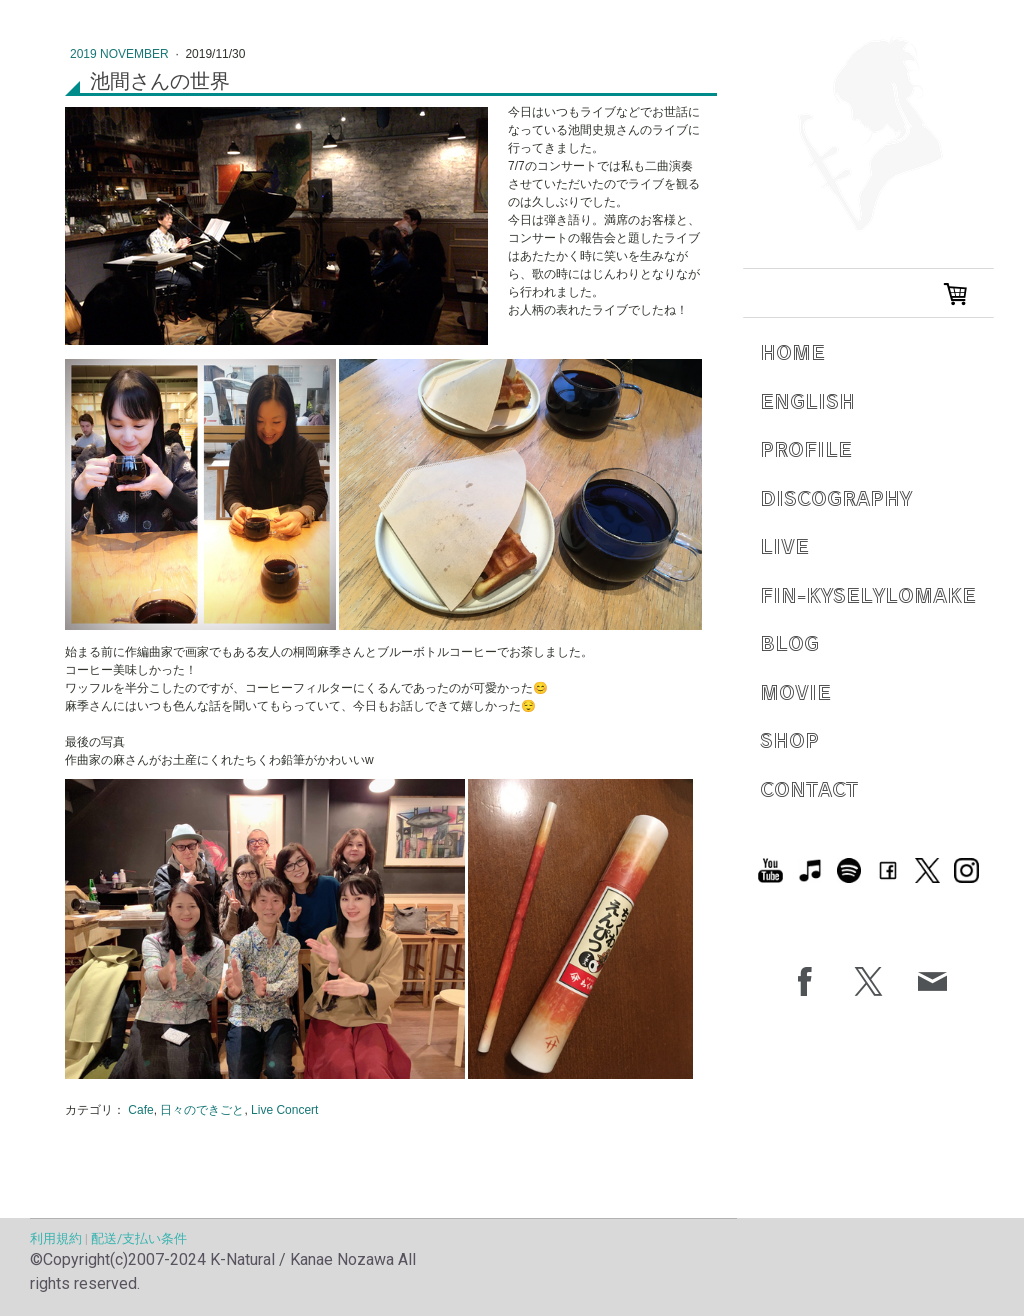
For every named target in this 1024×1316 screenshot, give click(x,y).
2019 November (121, 54)
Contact (809, 788)
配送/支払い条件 (139, 1238)
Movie (795, 691)
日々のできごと (202, 1110)
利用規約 (56, 1238)
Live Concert (284, 1110)
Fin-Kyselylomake (868, 594)
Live (784, 545)
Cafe (140, 1110)
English (807, 400)
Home (792, 351)
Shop (789, 739)
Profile (806, 448)
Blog (789, 642)
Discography (836, 497)
